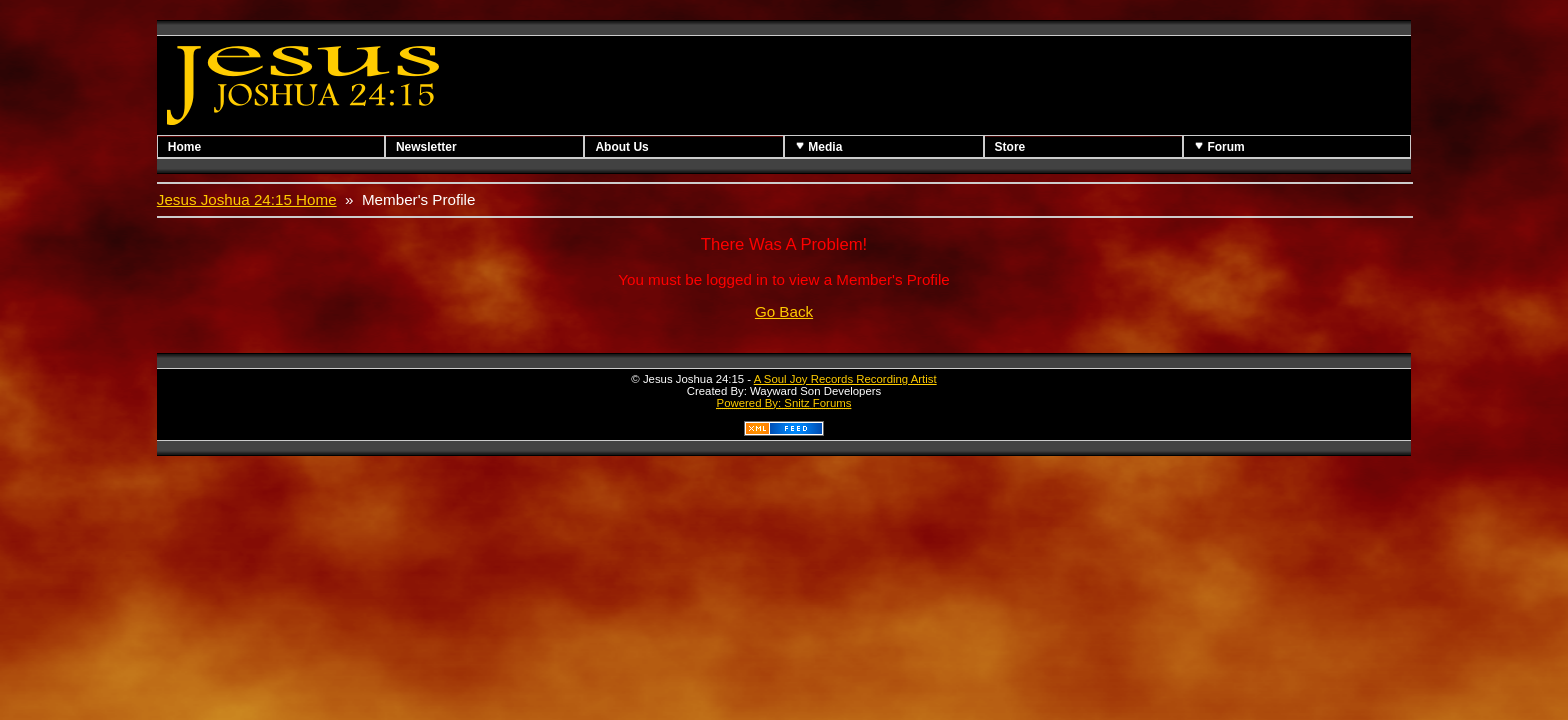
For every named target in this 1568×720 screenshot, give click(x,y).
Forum (1219, 146)
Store (1010, 147)
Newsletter (426, 147)
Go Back (784, 311)
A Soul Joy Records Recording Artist (845, 379)
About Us (621, 147)
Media (818, 146)
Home (184, 147)
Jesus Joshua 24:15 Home (247, 199)
